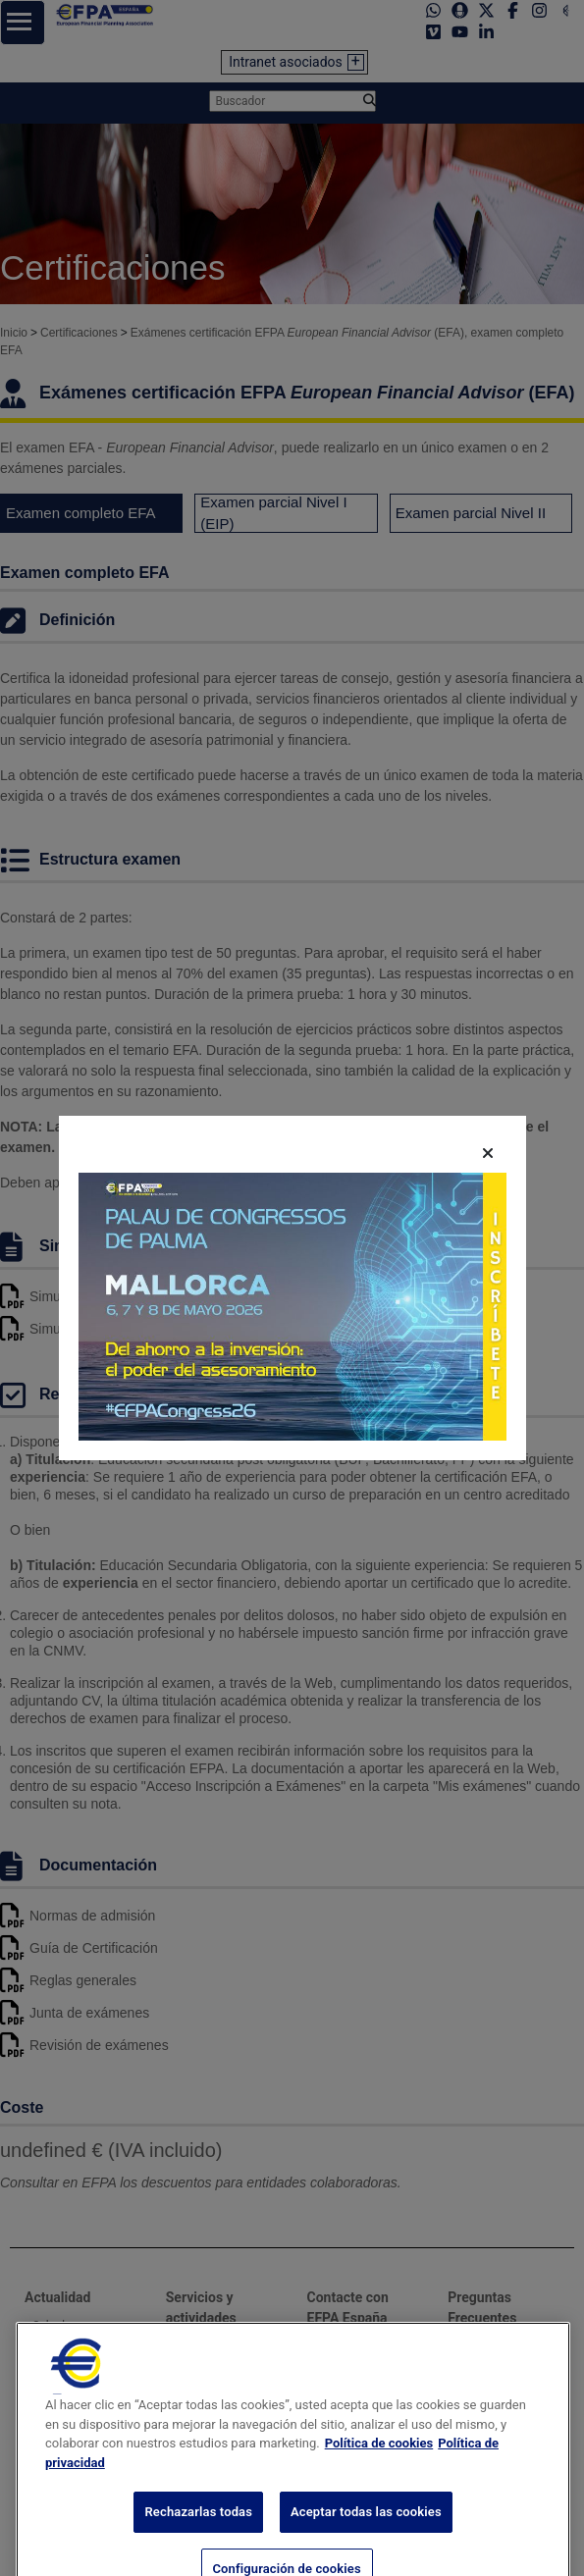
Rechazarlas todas (198, 2553)
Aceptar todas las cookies (366, 2553)
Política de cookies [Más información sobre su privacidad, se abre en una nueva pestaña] (379, 2484)
